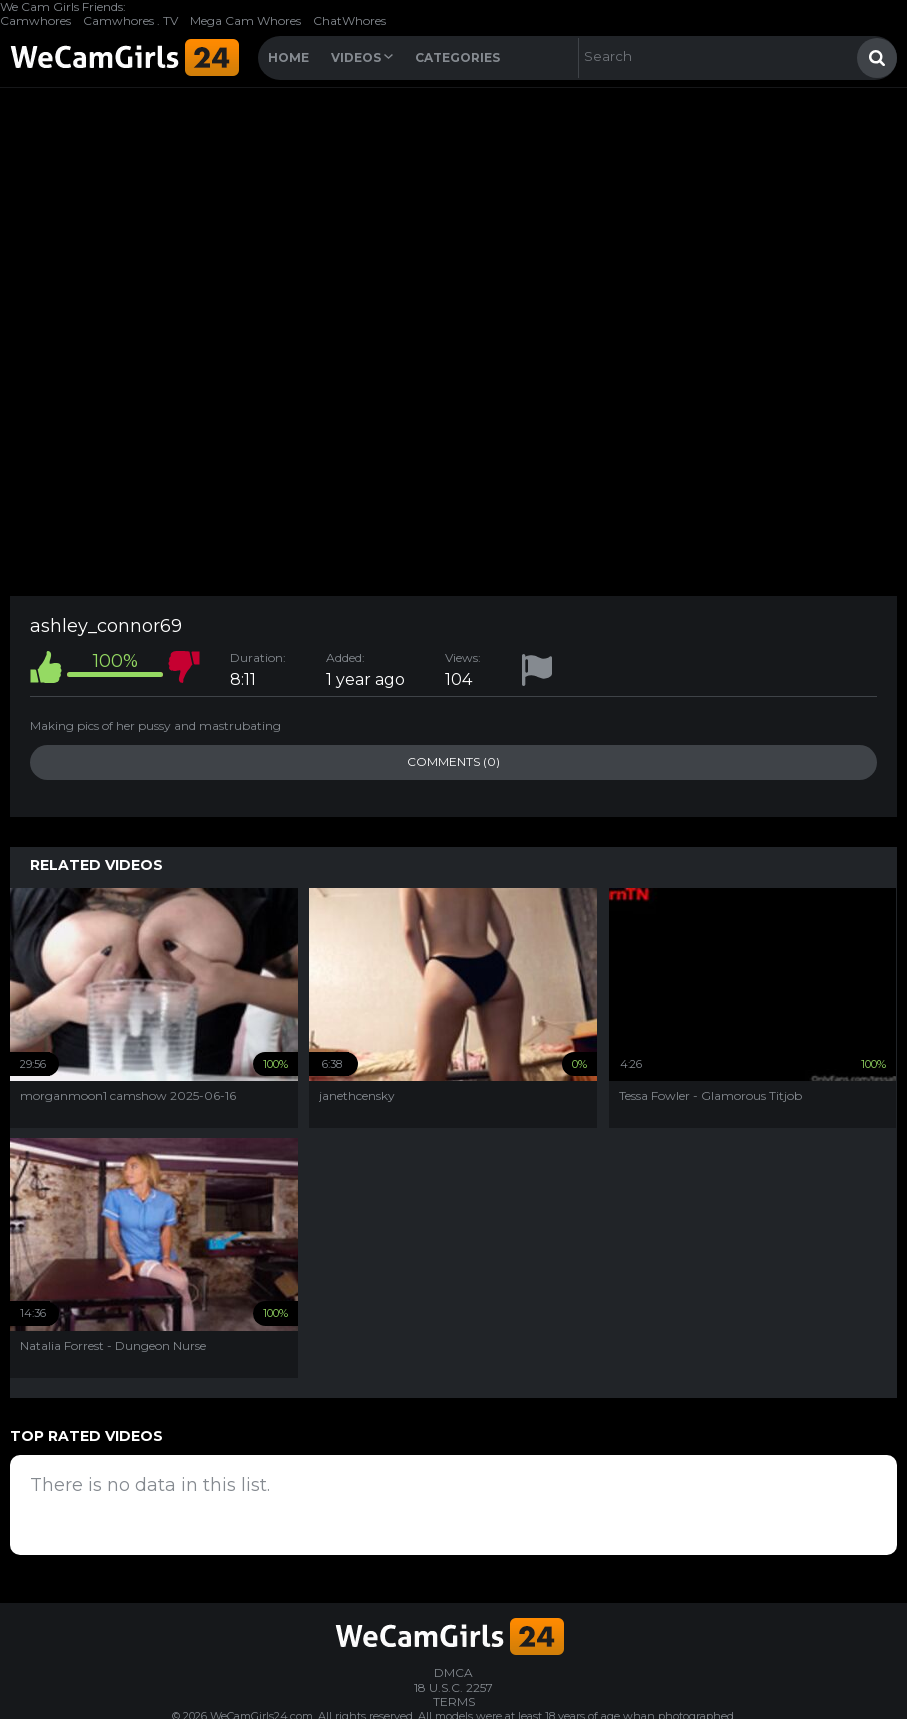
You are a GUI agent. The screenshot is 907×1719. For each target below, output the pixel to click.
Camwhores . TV (130, 20)
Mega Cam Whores (245, 20)
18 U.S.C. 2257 (453, 1687)
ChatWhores (349, 20)
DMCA (453, 1672)
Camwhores (35, 20)
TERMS (454, 1701)
